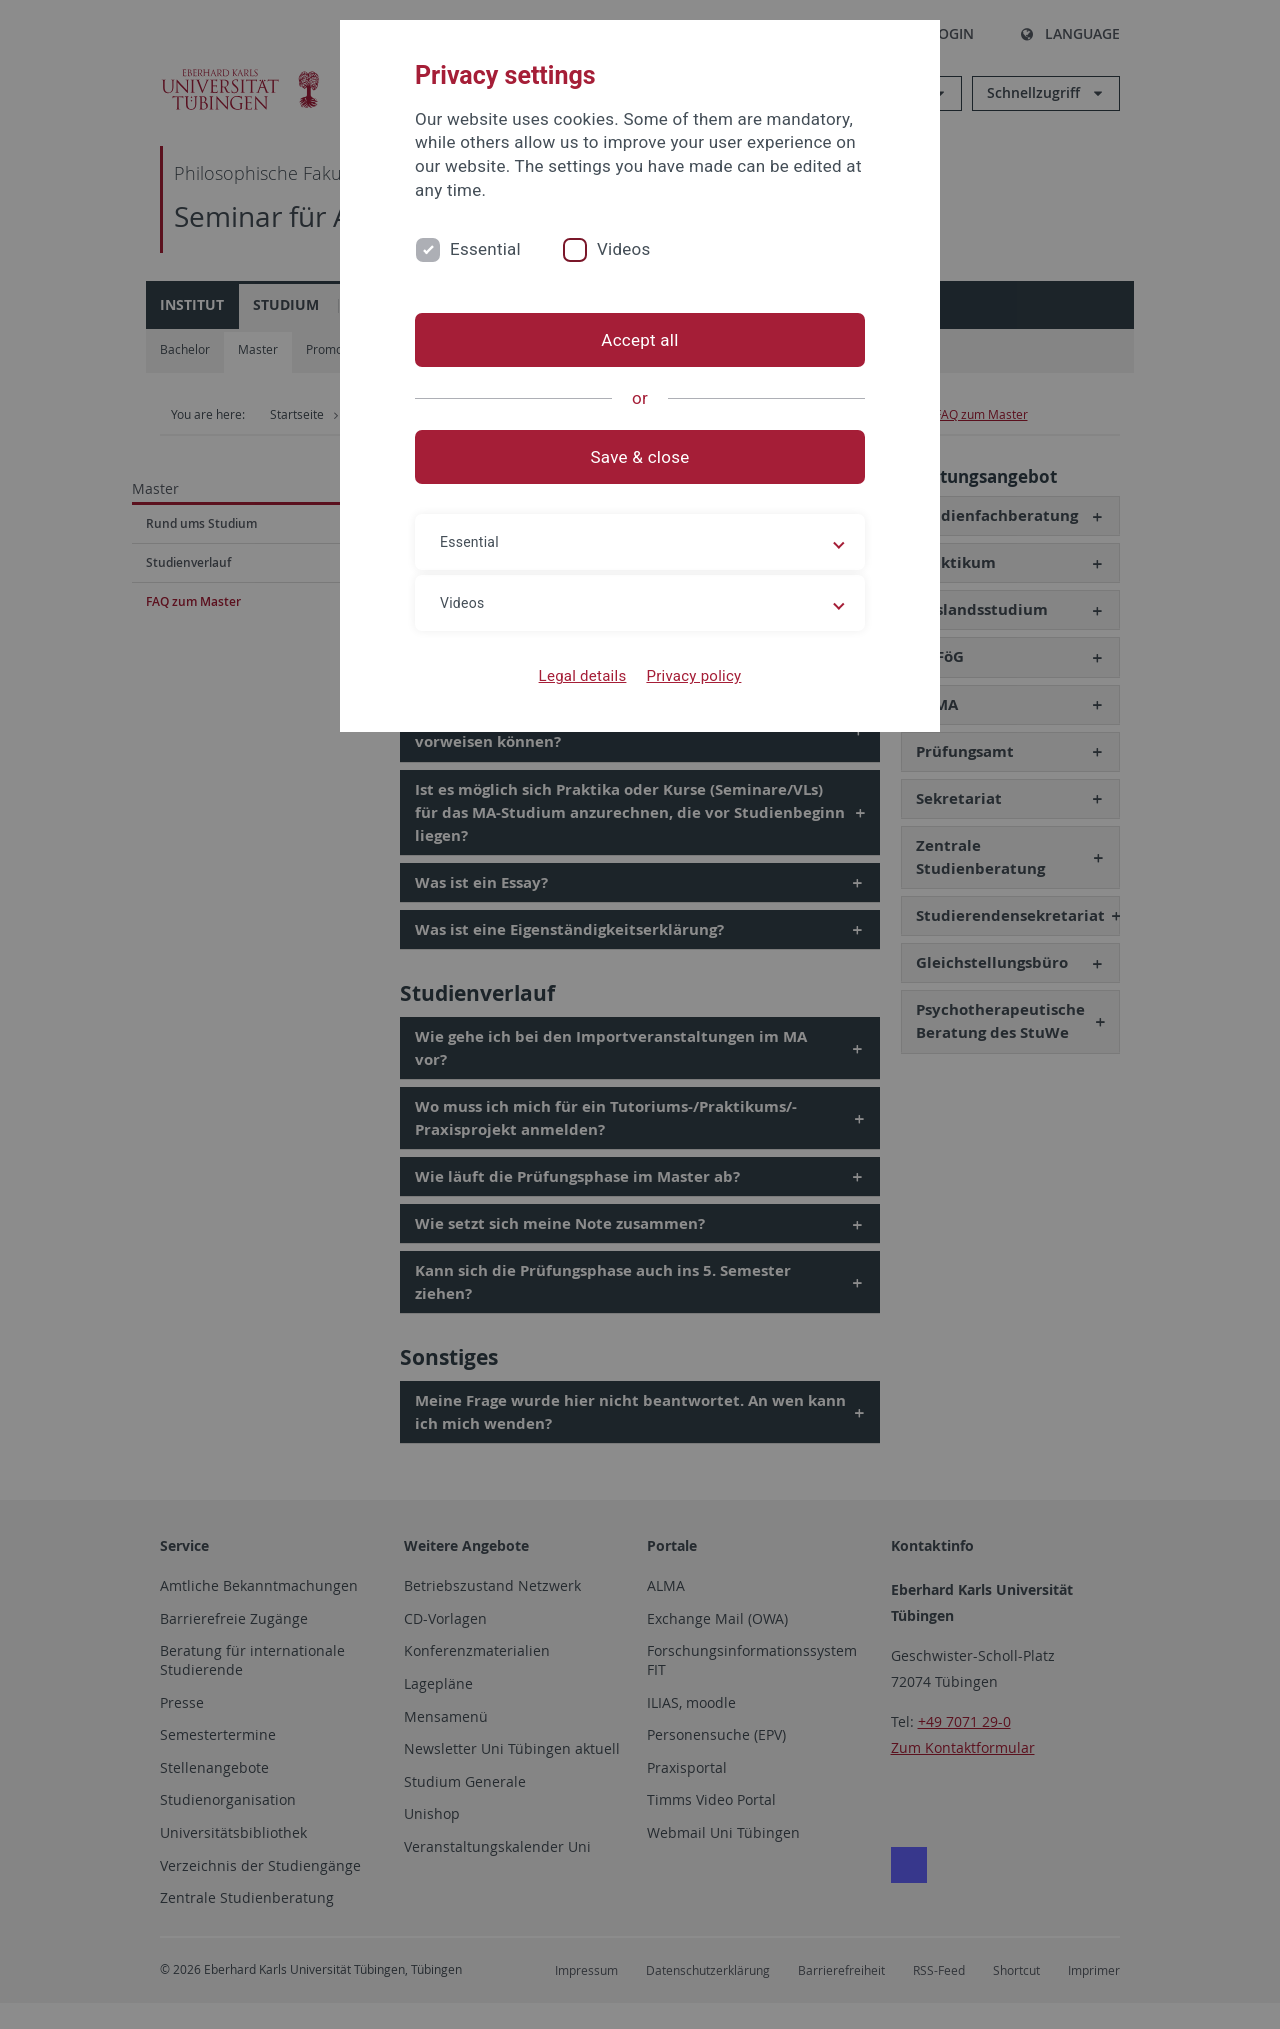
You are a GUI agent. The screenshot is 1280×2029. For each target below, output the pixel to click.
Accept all (639, 340)
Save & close (640, 457)
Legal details (583, 676)
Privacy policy (693, 676)
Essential (485, 249)
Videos (624, 249)
